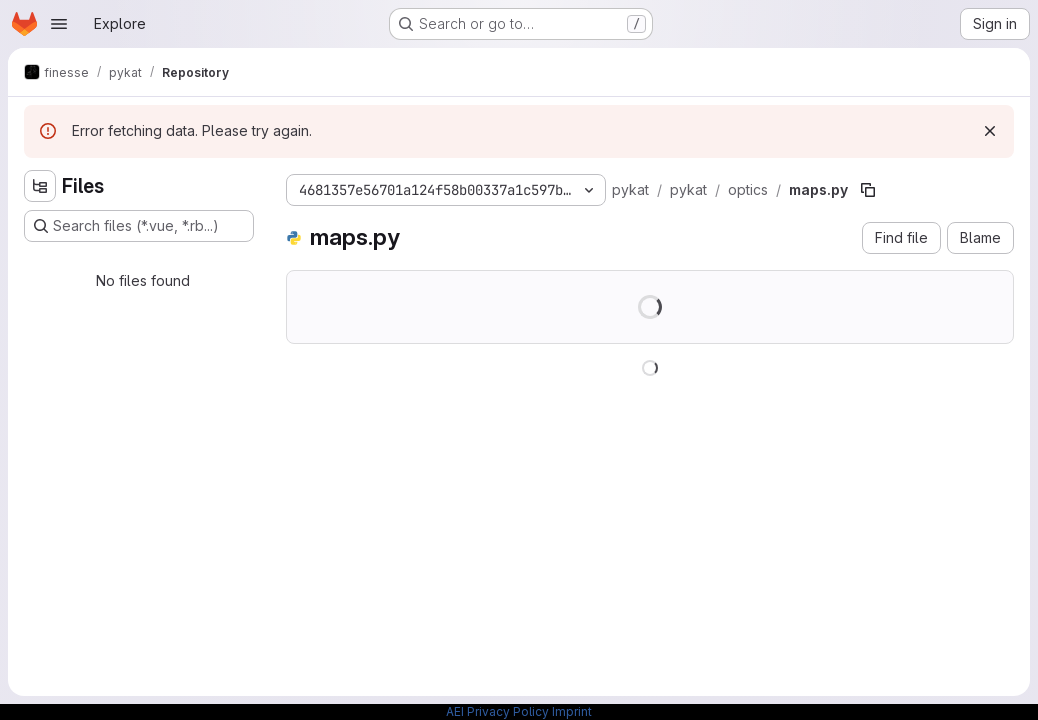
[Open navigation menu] (59, 24)
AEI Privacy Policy (497, 711)
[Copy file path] (868, 190)
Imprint (572, 711)
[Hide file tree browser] (40, 186)
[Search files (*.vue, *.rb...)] (139, 226)
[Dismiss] (990, 131)
